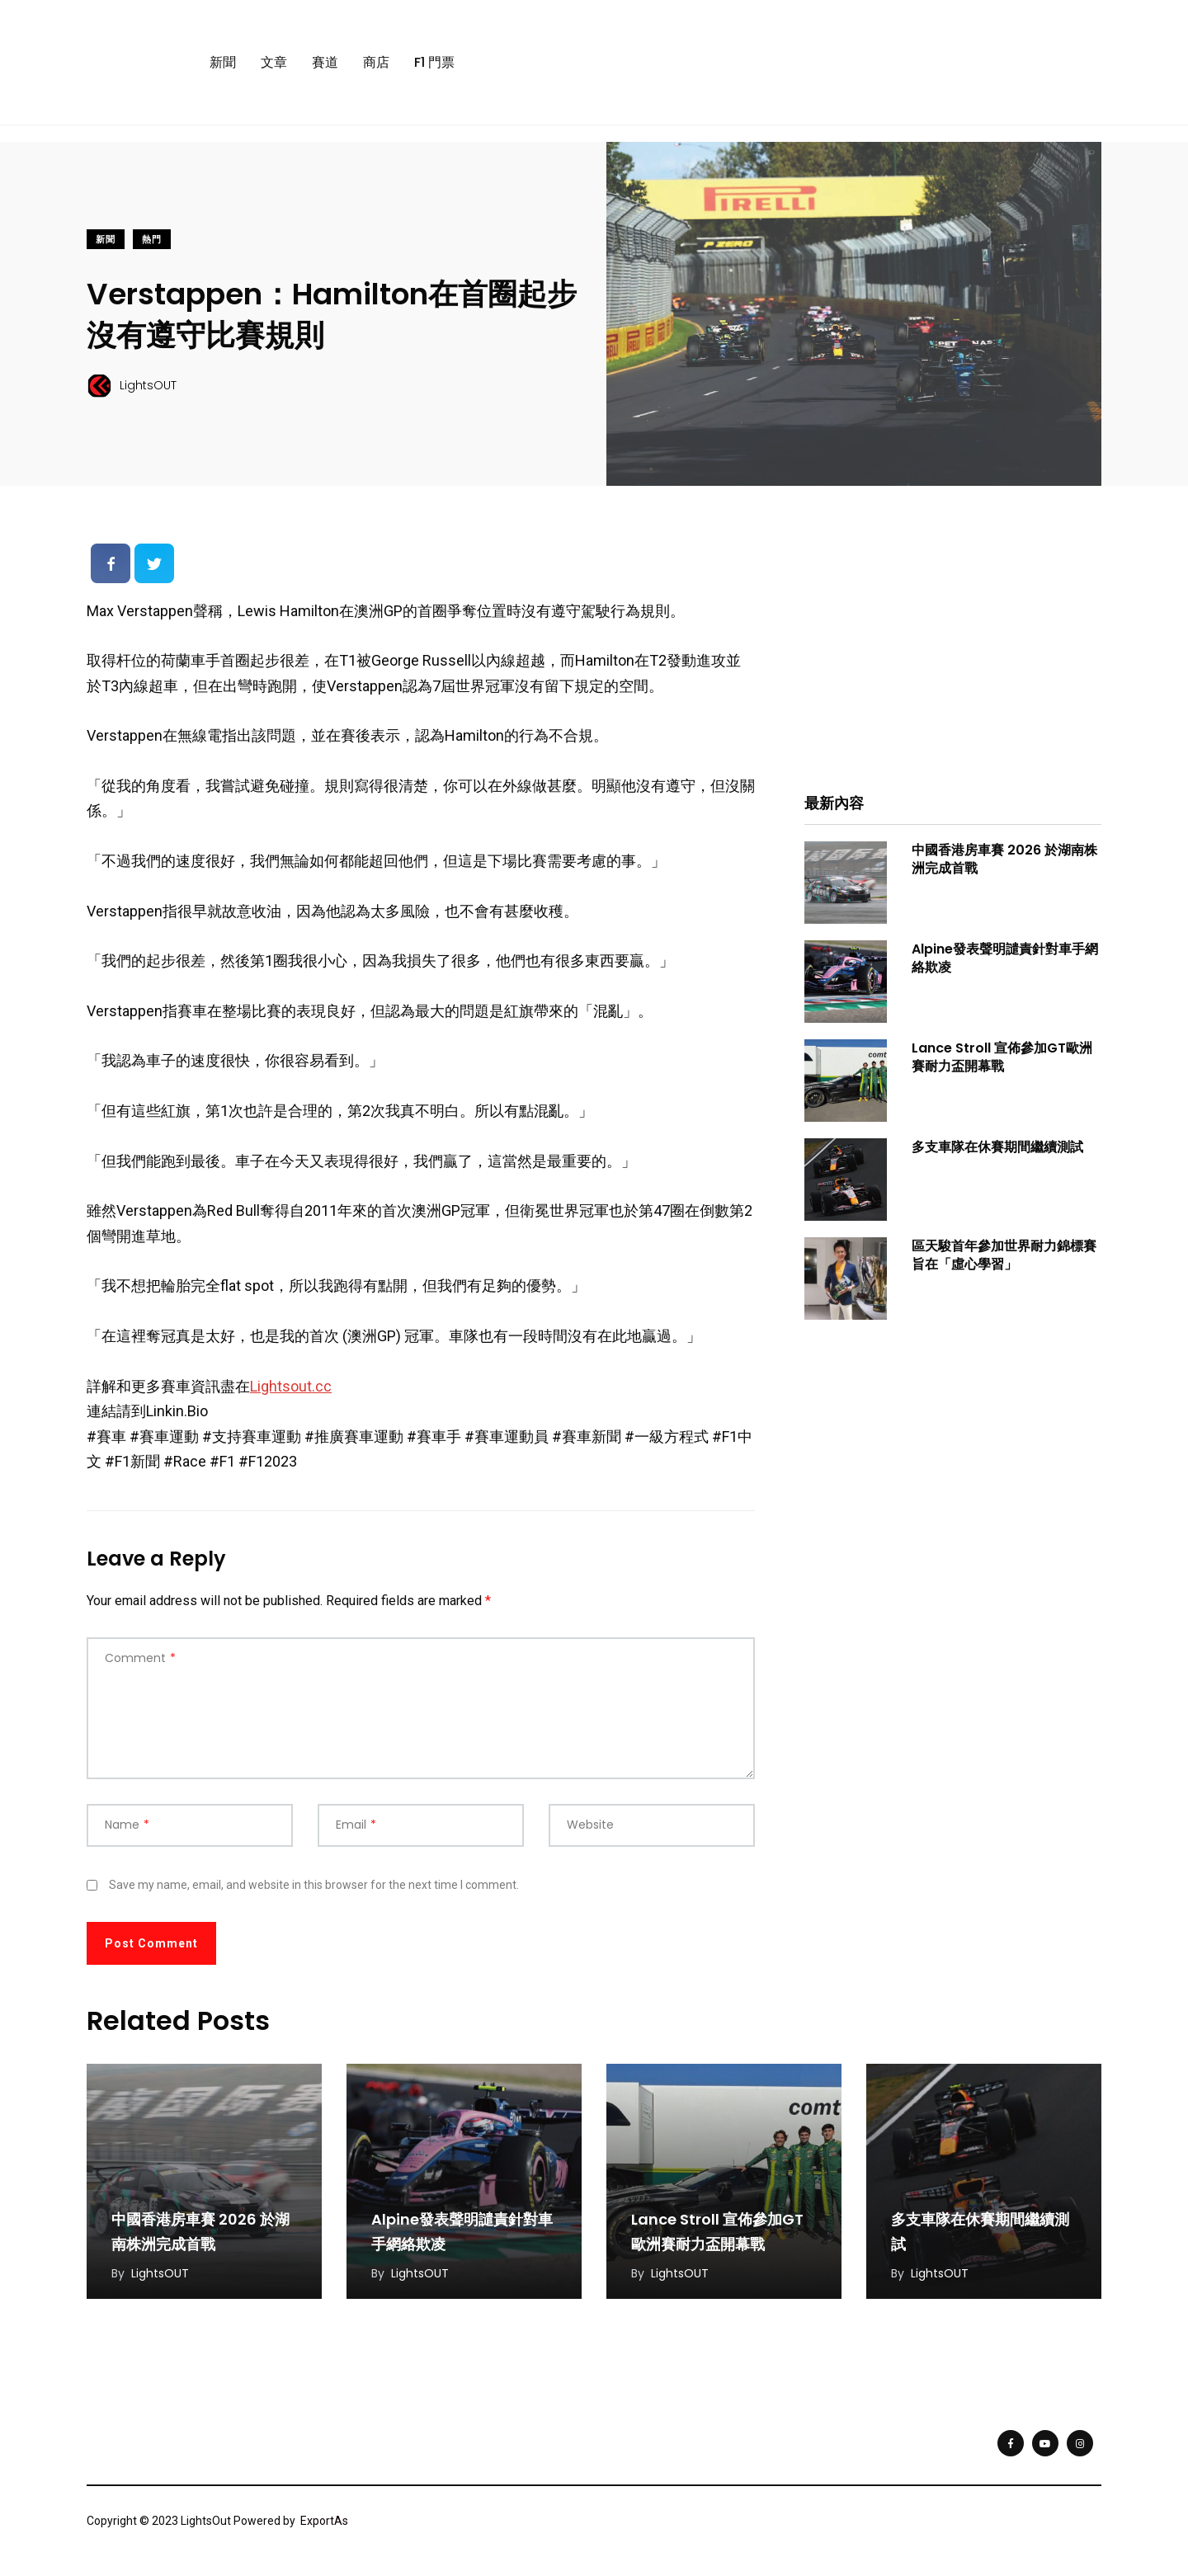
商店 (376, 62)
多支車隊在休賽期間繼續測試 (997, 1146)
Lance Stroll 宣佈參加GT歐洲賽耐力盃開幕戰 (1002, 1057)
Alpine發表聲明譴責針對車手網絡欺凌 (1005, 958)
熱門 (152, 239)
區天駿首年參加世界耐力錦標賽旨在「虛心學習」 (1004, 1255)
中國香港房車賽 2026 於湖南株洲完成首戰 (1004, 859)
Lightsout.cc (291, 1386)
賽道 (325, 62)
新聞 (223, 62)
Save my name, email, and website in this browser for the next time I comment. (314, 1884)
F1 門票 (434, 62)
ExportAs (324, 2520)
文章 (274, 62)
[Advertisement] (952, 650)
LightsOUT (160, 2273)
